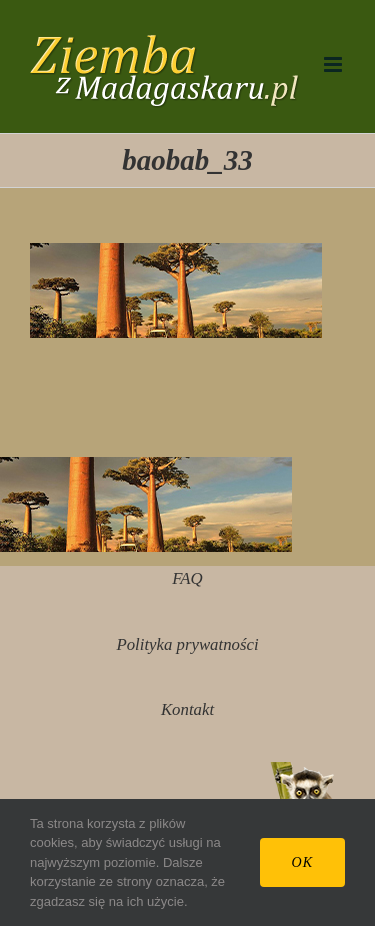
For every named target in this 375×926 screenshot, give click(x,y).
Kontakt (187, 709)
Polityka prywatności (187, 644)
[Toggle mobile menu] (334, 64)
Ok (302, 862)
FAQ (187, 578)
